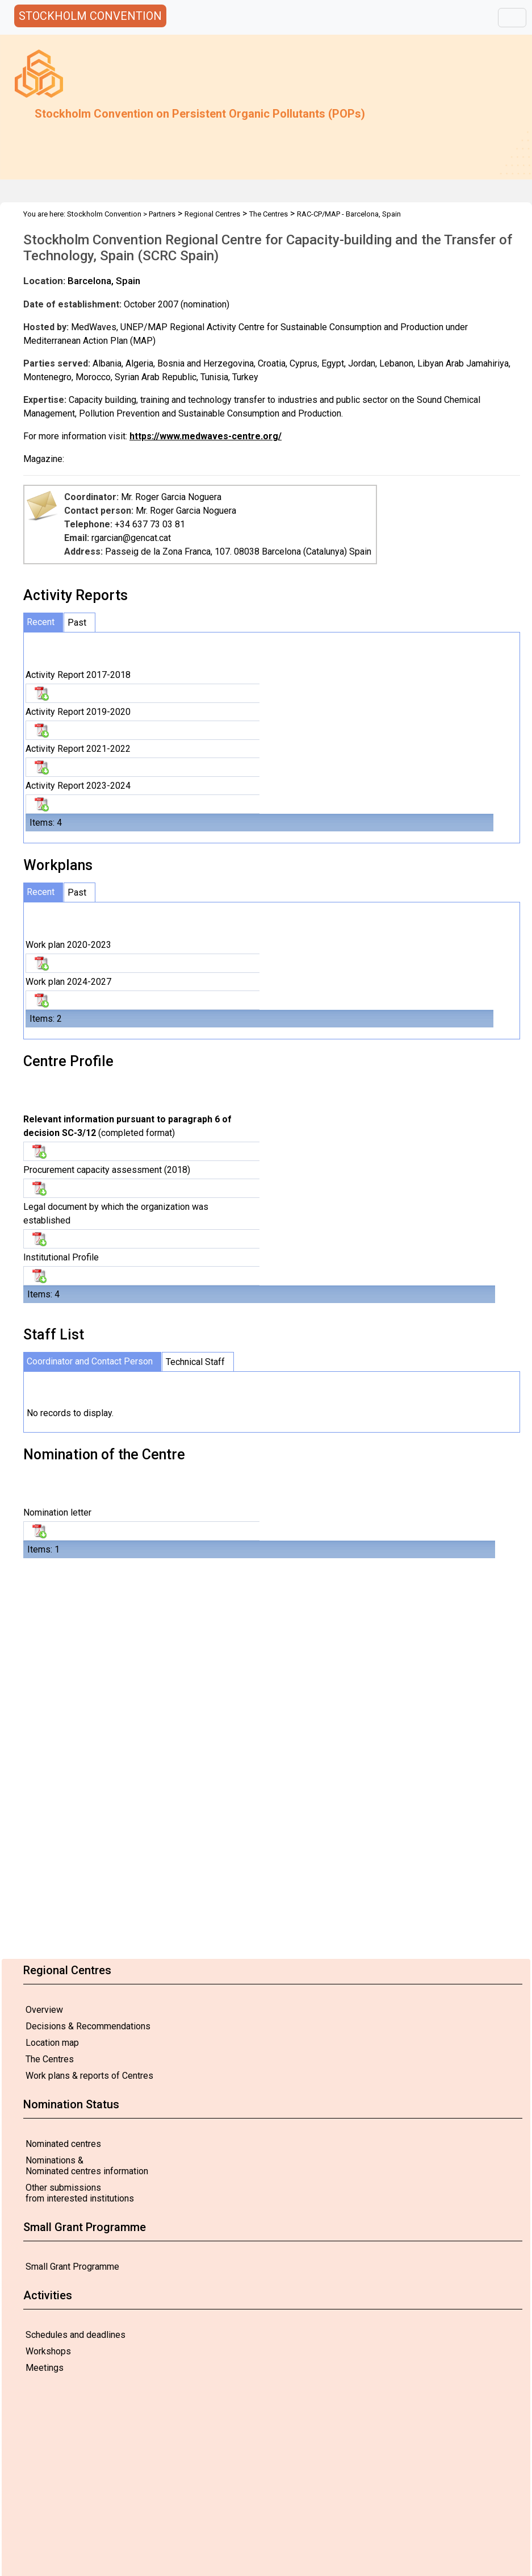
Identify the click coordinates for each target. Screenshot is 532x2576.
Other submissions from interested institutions (80, 2193)
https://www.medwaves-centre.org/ (205, 436)
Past (77, 622)
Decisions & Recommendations (88, 2026)
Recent (41, 622)
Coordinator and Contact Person (90, 1361)
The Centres (50, 2059)
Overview (44, 2009)
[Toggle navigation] (512, 17)
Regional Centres (212, 214)
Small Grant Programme (72, 2266)
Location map (52, 2042)
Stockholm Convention (104, 214)
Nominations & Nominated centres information (87, 2166)
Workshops (48, 2351)
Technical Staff (195, 1361)
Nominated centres (63, 2143)
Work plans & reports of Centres (89, 2075)
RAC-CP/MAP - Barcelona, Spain (349, 214)
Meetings (45, 2367)
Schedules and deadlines (75, 2334)
